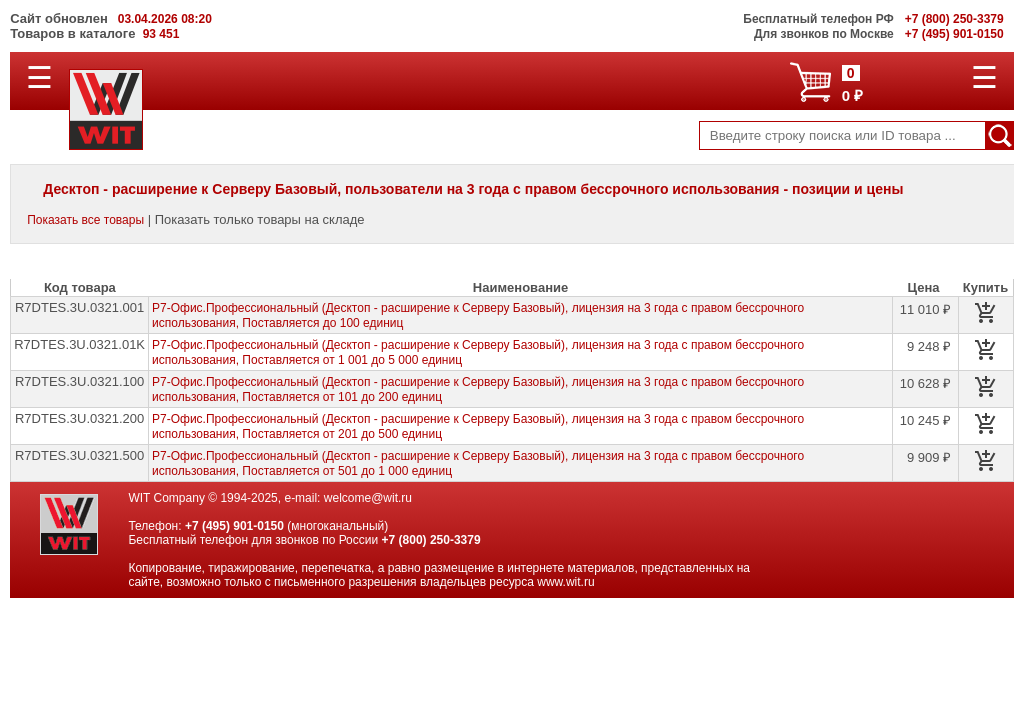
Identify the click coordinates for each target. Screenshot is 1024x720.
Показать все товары (85, 220)
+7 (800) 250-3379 (431, 540)
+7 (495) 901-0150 (234, 526)
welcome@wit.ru (368, 498)
